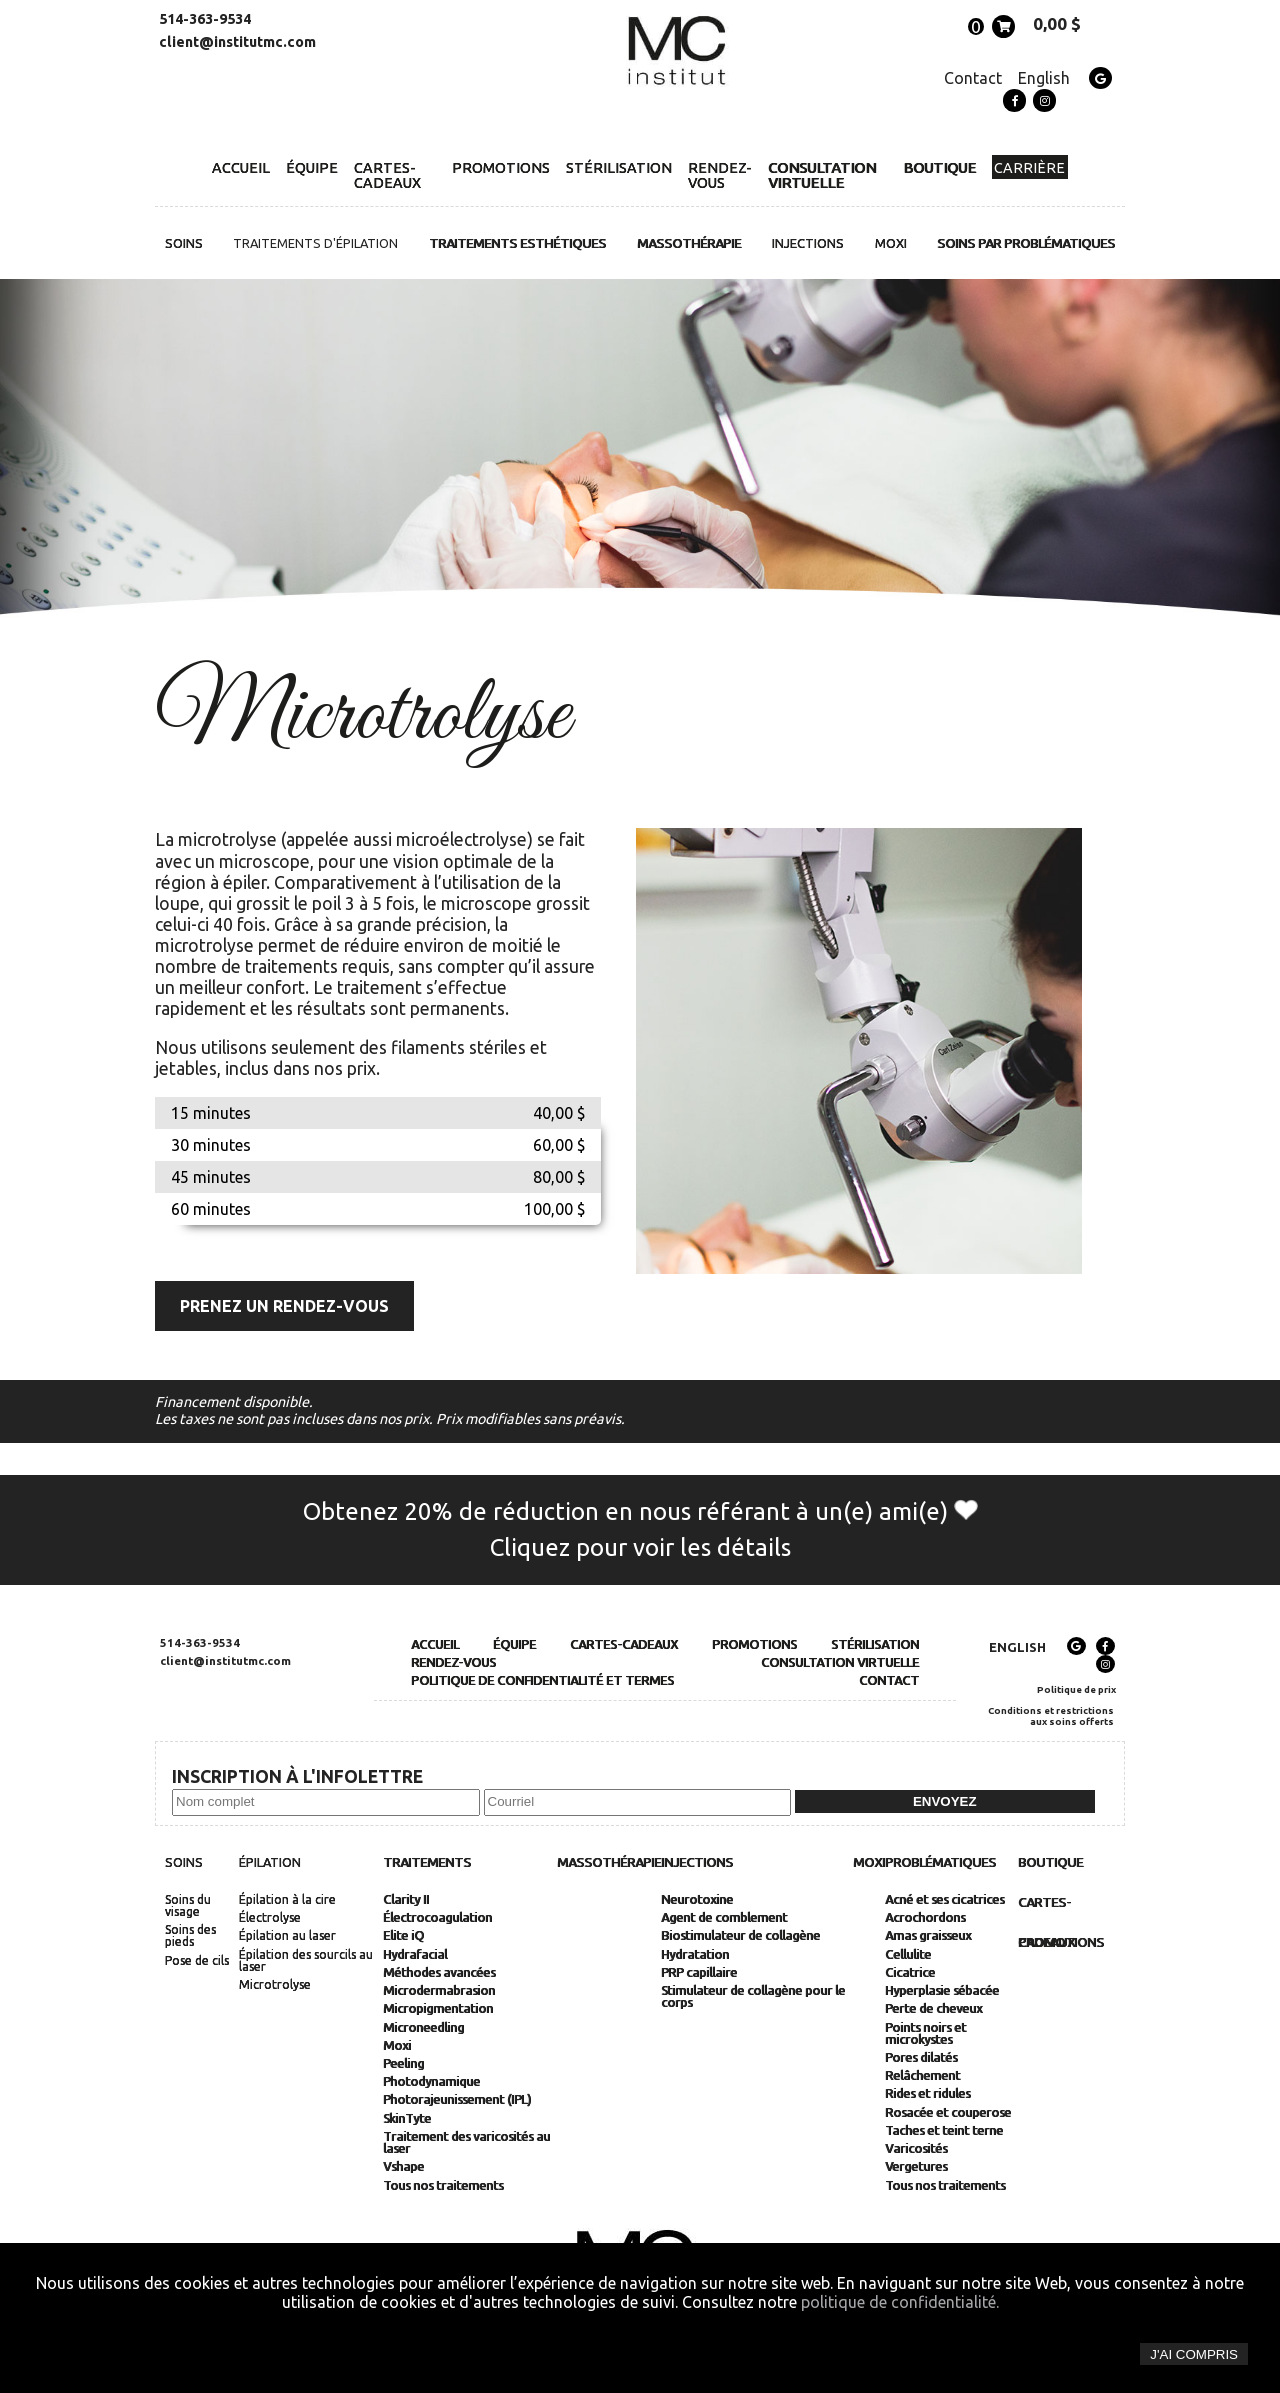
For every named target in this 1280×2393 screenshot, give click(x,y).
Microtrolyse (275, 1985)
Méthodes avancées (439, 1973)
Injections (808, 243)
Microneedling (423, 2028)
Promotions (501, 167)
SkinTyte (407, 2119)
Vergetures (916, 2167)
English (1044, 78)
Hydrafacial (415, 1955)
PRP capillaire (699, 1973)
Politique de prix (1076, 1689)
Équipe (312, 167)
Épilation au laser (287, 1936)
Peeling (403, 2064)
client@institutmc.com (237, 42)
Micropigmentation (438, 2009)
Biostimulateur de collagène (740, 1936)
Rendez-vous (720, 175)
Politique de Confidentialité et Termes (542, 1680)
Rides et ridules (927, 2094)
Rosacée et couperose (948, 2113)
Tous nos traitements (443, 2186)
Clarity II (406, 1900)
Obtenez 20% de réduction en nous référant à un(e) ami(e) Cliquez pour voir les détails (640, 1530)
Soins (184, 243)
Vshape (403, 2167)
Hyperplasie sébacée (942, 1991)
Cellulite (908, 1955)
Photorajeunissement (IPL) (457, 2100)
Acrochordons (925, 1918)
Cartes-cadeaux (387, 175)
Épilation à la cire (287, 1900)
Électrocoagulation (437, 1918)
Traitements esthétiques (517, 243)
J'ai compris (1194, 2354)
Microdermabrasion (439, 1991)
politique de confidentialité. (900, 2302)
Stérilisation (619, 167)
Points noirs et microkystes (925, 2034)
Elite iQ (403, 1936)
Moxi (397, 2046)
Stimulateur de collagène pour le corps (753, 1997)
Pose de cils (197, 1961)
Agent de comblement (724, 1918)
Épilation (270, 1862)
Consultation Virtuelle (822, 175)
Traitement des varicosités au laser (466, 2143)
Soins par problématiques (1026, 243)
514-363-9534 (205, 19)
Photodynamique (431, 2082)
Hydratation (695, 1955)
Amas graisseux (928, 1936)
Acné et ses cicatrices (944, 1900)
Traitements (427, 1862)
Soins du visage (188, 1906)
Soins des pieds (190, 1936)
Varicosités (916, 2149)
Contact (973, 78)
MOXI (891, 243)
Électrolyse (270, 1918)
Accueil (241, 167)
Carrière (1029, 168)
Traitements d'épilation (315, 243)
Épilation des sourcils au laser (306, 1961)
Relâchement (922, 2076)
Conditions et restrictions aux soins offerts (1051, 1716)
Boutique (939, 167)
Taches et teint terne (944, 2131)
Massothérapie (689, 243)
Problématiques (940, 1862)
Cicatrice (910, 1973)
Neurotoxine (697, 1900)
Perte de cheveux (933, 2009)
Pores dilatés (921, 2058)
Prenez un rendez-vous (284, 1306)
